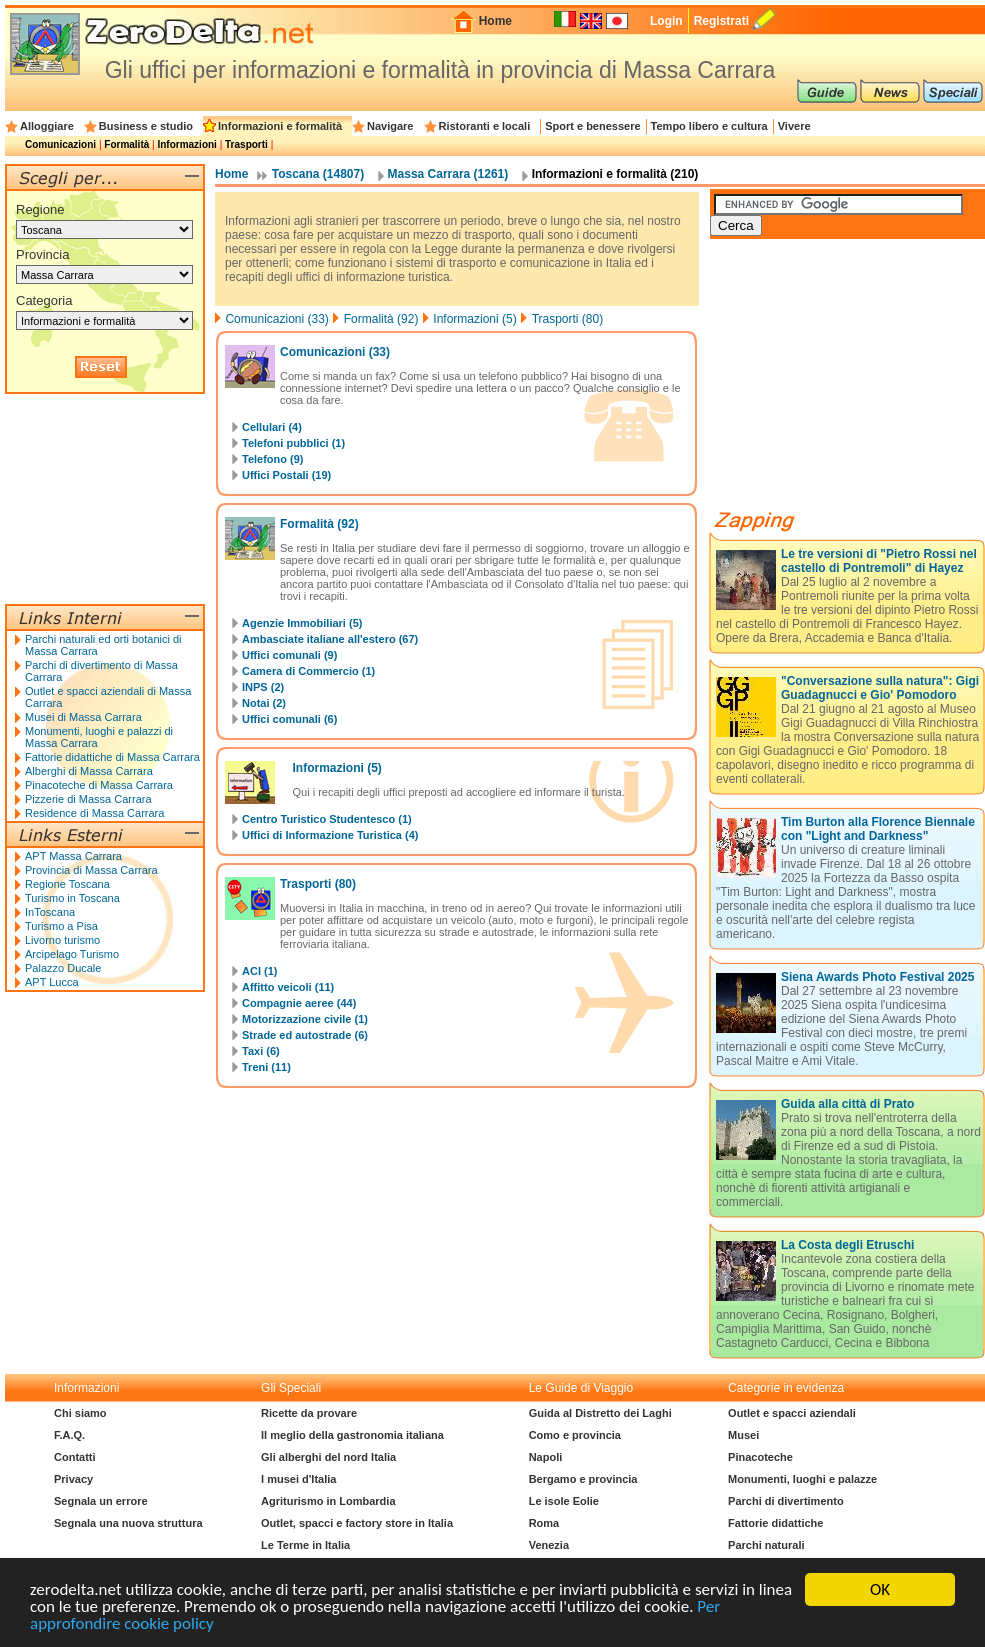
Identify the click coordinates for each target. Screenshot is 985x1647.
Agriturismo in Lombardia (328, 1501)
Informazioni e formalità (280, 126)
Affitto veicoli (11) (288, 987)
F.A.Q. (69, 1435)
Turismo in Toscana (72, 898)
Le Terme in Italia (305, 1545)
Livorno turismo (62, 940)
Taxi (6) (261, 1051)
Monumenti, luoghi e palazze (802, 1479)
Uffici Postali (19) (286, 475)
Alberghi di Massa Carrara (89, 771)
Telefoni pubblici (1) (293, 443)
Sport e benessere (592, 126)
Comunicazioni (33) (276, 319)
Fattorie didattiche (775, 1523)
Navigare (390, 126)
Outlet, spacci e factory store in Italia (357, 1523)
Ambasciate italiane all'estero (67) (330, 639)
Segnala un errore (101, 1501)
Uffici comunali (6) (289, 719)
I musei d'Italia (298, 1479)
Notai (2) (264, 703)
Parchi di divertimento (786, 1501)
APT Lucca (52, 982)
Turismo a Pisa (61, 926)
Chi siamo (80, 1413)
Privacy (73, 1479)
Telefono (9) (273, 459)
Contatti (75, 1457)
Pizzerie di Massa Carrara (88, 799)
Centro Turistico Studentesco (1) (327, 819)
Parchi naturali (766, 1545)
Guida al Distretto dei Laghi (600, 1413)
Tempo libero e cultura (709, 126)
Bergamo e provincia (583, 1479)
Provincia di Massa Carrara (91, 870)
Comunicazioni (60, 144)
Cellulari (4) (272, 427)
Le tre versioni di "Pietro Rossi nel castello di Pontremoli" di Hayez (879, 561)
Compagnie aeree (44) (299, 1003)
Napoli (546, 1457)
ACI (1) (259, 971)
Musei (743, 1435)
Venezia (549, 1545)
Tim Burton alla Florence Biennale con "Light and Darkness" (878, 829)
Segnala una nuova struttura (128, 1523)
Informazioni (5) (474, 319)
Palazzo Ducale (63, 968)
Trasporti (246, 144)
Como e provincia (575, 1435)
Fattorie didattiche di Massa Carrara (112, 757)
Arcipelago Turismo (72, 954)
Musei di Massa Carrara (83, 717)
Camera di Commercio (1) (308, 671)
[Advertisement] (105, 499)
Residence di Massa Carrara (94, 813)
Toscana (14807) (318, 174)
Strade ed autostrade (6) (305, 1035)
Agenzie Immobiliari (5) (302, 623)
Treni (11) (266, 1067)
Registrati (721, 21)
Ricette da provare (309, 1413)
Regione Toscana (67, 884)
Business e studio (146, 126)
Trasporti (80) (568, 319)
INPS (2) (263, 687)
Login (666, 21)
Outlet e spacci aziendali (792, 1413)
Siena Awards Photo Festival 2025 (877, 977)
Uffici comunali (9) (289, 655)
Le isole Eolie (564, 1501)
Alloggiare (47, 126)
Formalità (126, 144)
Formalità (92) (381, 319)
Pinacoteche (760, 1457)
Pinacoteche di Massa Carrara (99, 785)
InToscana (50, 912)
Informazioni (186, 144)
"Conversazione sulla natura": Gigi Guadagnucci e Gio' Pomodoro (880, 688)
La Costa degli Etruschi (847, 1245)
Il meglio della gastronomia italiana (352, 1435)
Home (495, 21)
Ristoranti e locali (485, 126)
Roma (544, 1523)
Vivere (794, 126)
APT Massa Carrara (73, 856)
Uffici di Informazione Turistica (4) (330, 835)
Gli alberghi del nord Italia (328, 1457)
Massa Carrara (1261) (448, 174)
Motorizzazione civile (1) (305, 1019)
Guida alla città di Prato (847, 1104)
